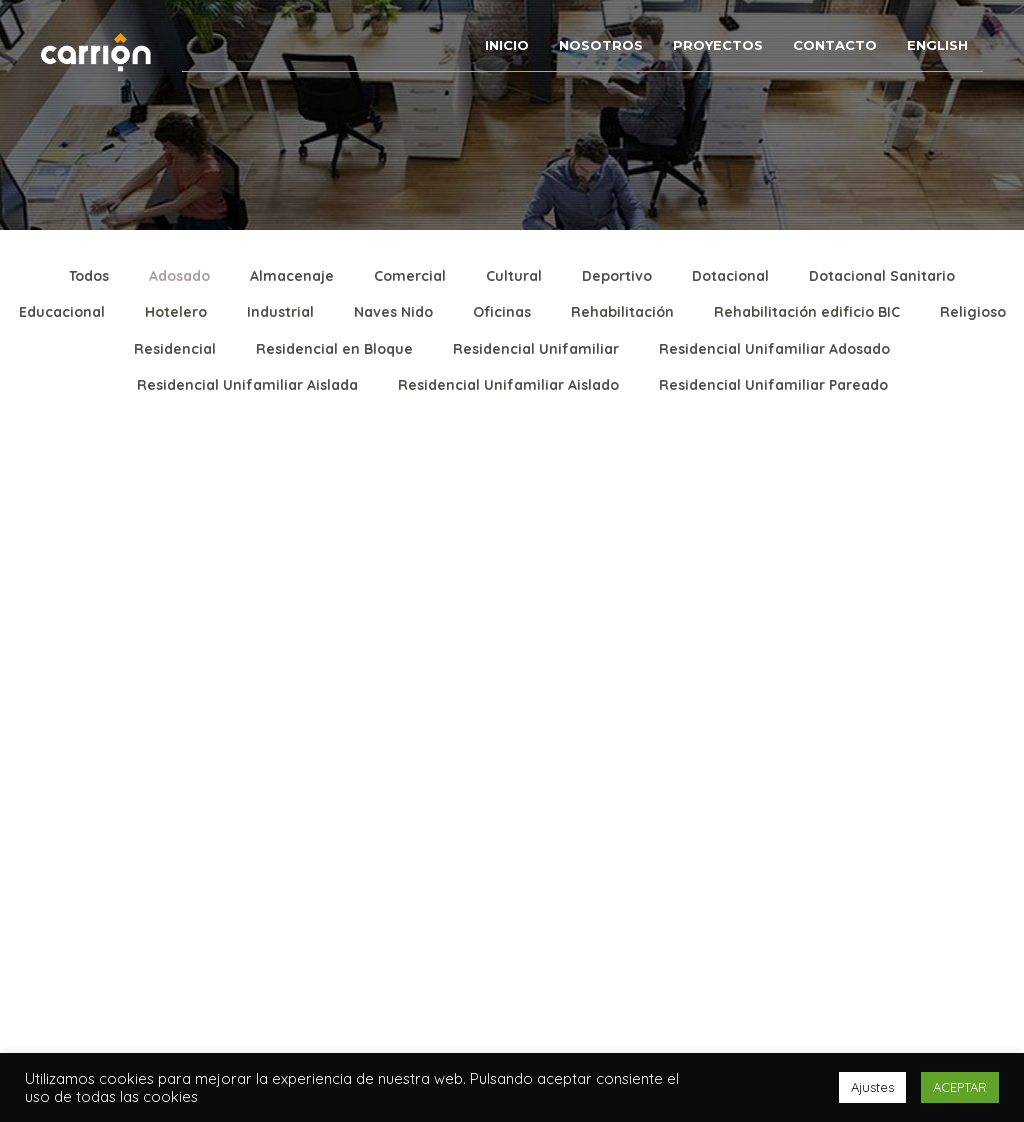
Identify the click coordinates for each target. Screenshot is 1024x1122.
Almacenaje (292, 276)
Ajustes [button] (872, 1087)
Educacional (62, 312)
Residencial (175, 349)
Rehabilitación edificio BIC (807, 312)
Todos (89, 276)
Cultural (514, 276)
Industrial (280, 312)
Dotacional (730, 276)
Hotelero (176, 312)
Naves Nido (393, 312)
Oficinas (502, 312)
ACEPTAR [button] (960, 1087)
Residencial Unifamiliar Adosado (774, 349)
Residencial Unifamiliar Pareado (773, 385)
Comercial (410, 276)
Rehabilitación (622, 312)
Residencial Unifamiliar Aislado (508, 385)
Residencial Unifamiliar (536, 349)
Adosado (179, 276)
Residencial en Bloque (334, 349)
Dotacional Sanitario (882, 276)
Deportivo (617, 276)
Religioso (973, 312)
